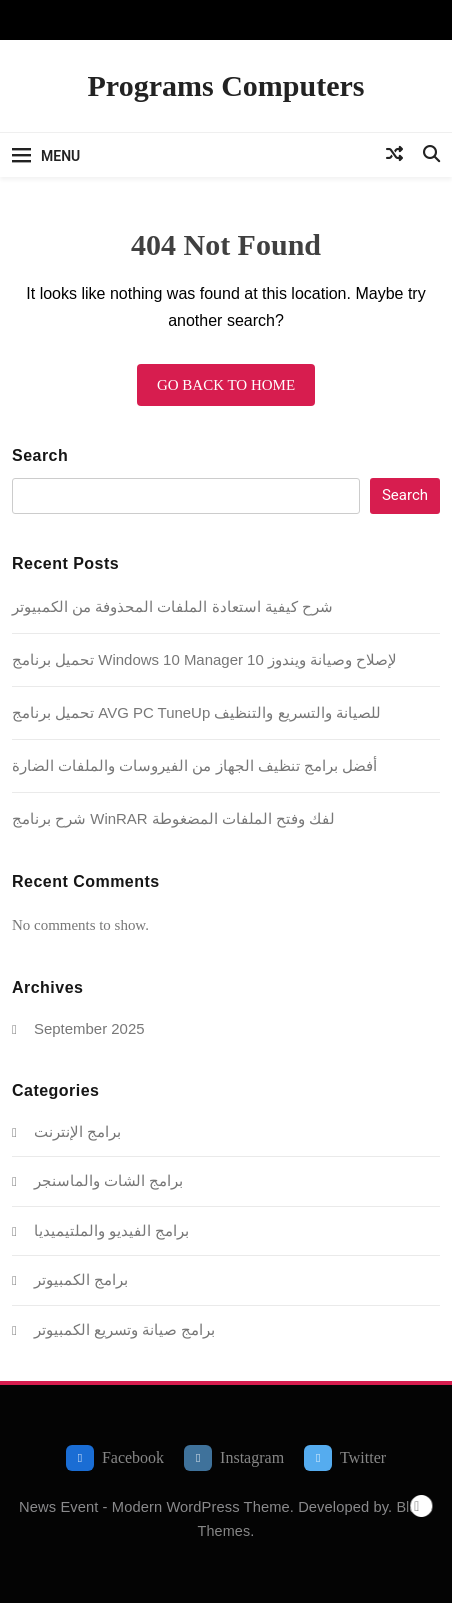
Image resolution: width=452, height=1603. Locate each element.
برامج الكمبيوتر (81, 1279)
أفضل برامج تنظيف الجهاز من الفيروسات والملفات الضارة (194, 765)
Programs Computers (226, 85)
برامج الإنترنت (77, 1131)
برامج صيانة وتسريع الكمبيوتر (124, 1329)
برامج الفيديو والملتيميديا (111, 1230)
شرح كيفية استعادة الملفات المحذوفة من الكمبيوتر (172, 606)
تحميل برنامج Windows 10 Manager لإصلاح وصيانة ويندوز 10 (204, 659)
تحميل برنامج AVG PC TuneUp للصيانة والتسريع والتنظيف (196, 712)
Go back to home (226, 385)
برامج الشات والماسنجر (108, 1180)
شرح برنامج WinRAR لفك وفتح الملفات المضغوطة (173, 818)
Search (40, 455)
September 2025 (89, 1028)
